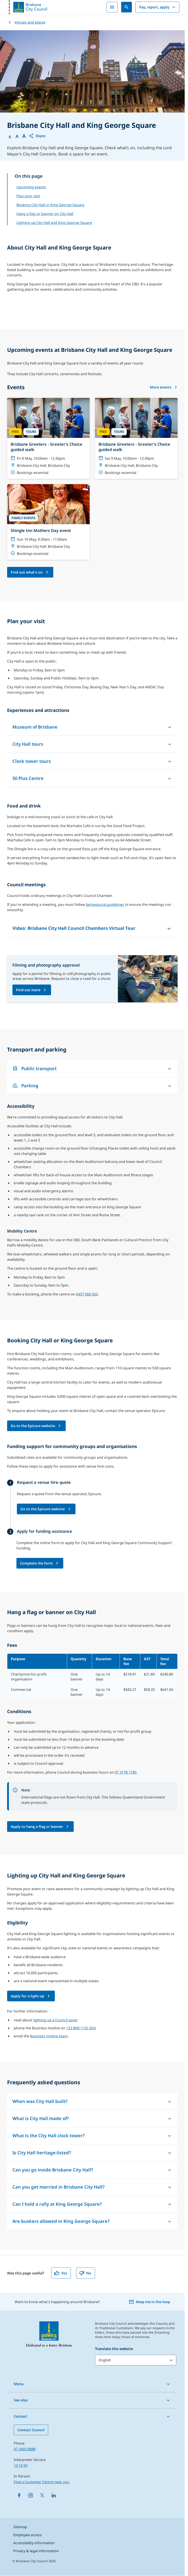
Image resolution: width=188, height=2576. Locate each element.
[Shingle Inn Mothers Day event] (48, 522)
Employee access (27, 2535)
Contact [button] (20, 2416)
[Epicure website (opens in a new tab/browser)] (46, 1509)
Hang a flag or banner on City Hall (44, 213)
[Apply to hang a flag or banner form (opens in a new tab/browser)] (40, 1826)
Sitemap (20, 2527)
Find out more (28, 990)
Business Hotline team (49, 2036)
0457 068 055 (87, 1294)
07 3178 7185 (126, 1772)
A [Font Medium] (17, 136)
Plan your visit (28, 195)
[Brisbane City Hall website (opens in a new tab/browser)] (36, 1426)
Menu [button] (19, 2384)
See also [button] (21, 2400)
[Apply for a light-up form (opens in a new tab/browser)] (31, 1996)
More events (164, 387)
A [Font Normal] (10, 136)
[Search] (126, 7)
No (85, 2273)
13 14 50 (21, 2465)
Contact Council (31, 2430)
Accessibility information (34, 2543)
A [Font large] (24, 136)
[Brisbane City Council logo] (28, 7)
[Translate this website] (135, 2360)
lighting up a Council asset (55, 2020)
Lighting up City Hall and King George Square (54, 222)
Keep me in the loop (149, 2302)
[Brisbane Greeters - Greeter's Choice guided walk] (48, 438)
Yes (60, 2273)
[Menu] (112, 7)
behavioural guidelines (105, 904)
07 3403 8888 (25, 2449)
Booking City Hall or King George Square (50, 204)
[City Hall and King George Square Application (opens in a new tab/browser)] (39, 1563)
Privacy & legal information (36, 2551)
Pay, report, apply (157, 7)
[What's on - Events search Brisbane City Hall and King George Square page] (30, 572)
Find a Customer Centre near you (41, 2482)
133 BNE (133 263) (81, 2028)
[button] (36, 136)
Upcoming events (31, 187)
